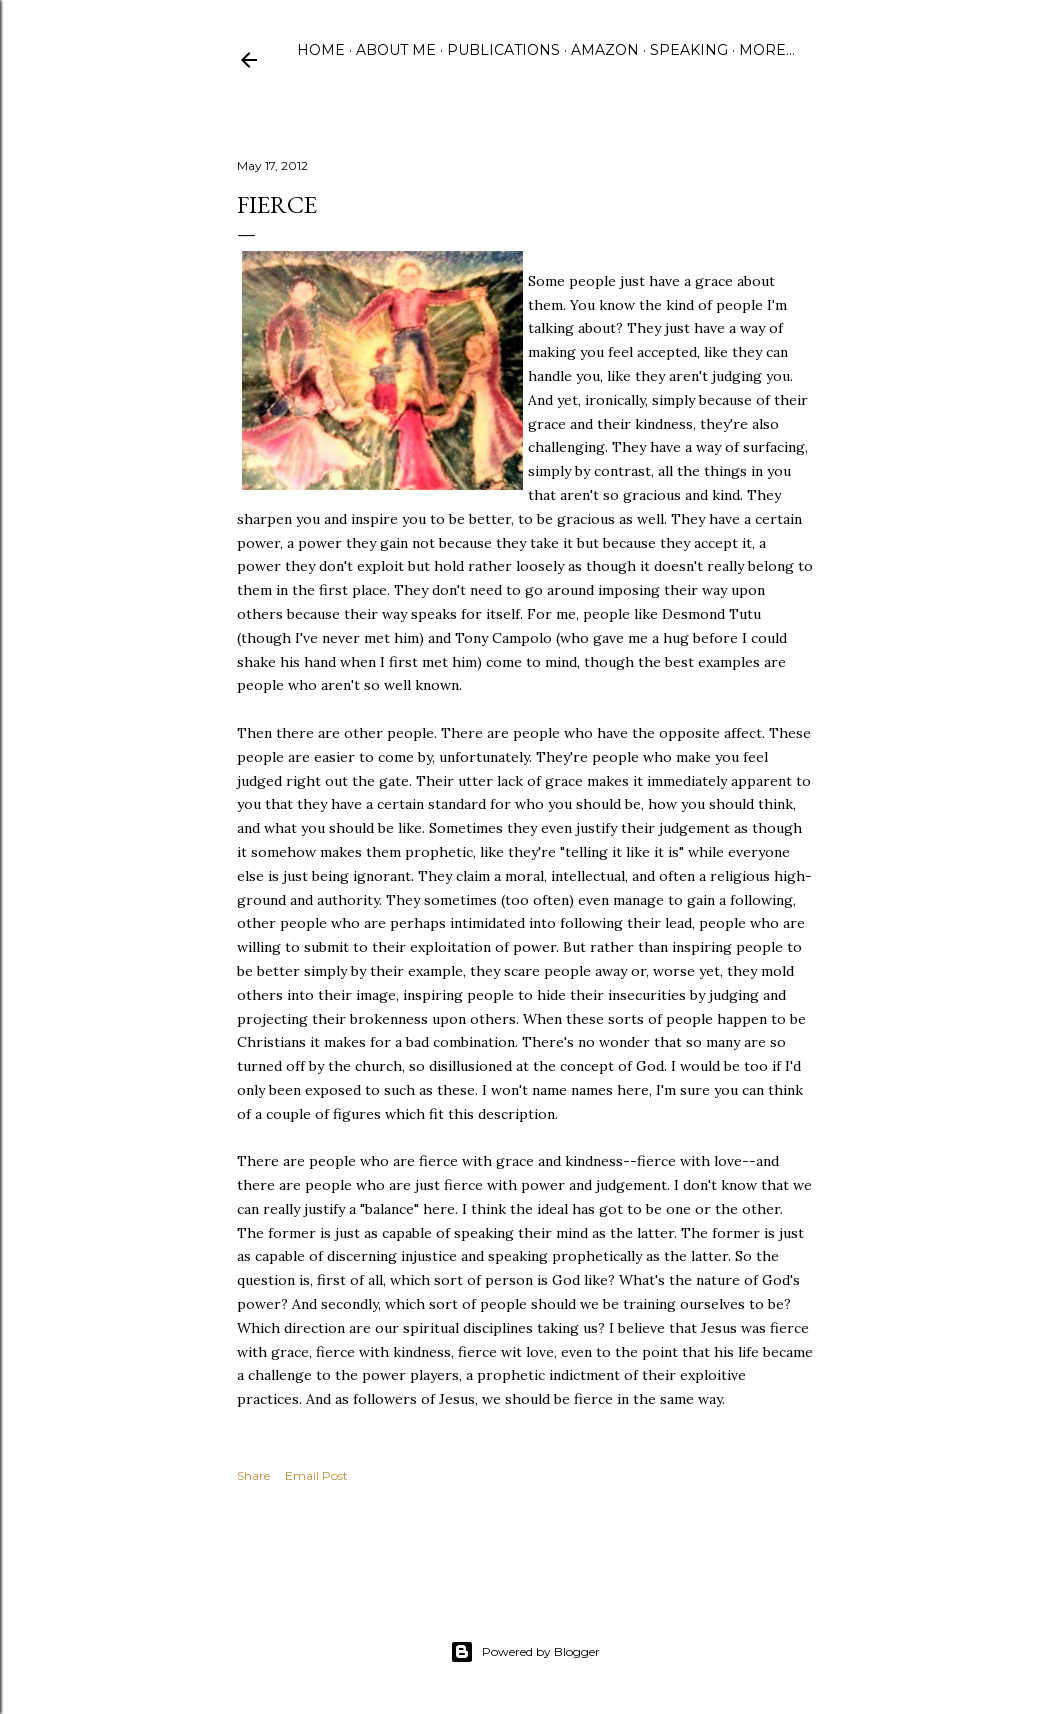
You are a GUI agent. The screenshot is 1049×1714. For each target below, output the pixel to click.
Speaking (689, 50)
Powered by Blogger (525, 1652)
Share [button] (253, 1475)
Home (321, 50)
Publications (503, 50)
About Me (396, 50)
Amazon (605, 50)
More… (767, 50)
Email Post (316, 1475)
